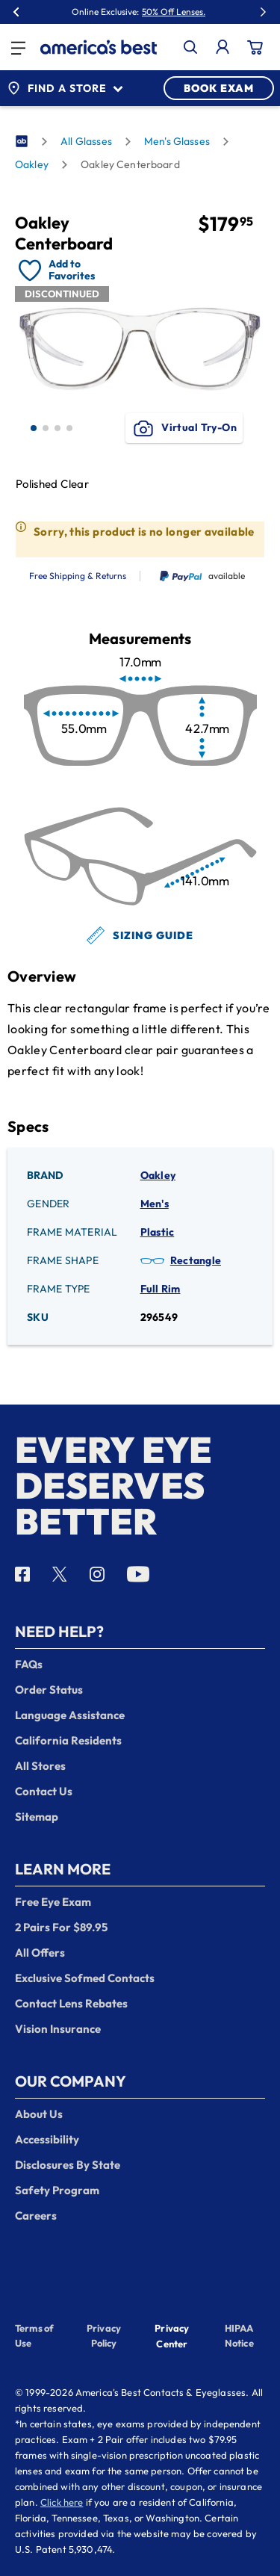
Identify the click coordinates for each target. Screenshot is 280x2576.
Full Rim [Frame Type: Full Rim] (160, 1288)
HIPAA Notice (239, 2335)
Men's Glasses (177, 141)
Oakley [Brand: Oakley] (158, 1175)
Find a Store (65, 88)
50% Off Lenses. (173, 12)
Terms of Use (34, 2335)
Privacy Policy (104, 2335)
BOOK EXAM (219, 88)
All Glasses (86, 141)
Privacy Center (172, 2337)
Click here (62, 2502)
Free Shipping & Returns (77, 576)
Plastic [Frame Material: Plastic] (157, 1232)
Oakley (32, 164)
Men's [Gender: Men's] (154, 1203)
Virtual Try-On (184, 428)
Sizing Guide (140, 935)
